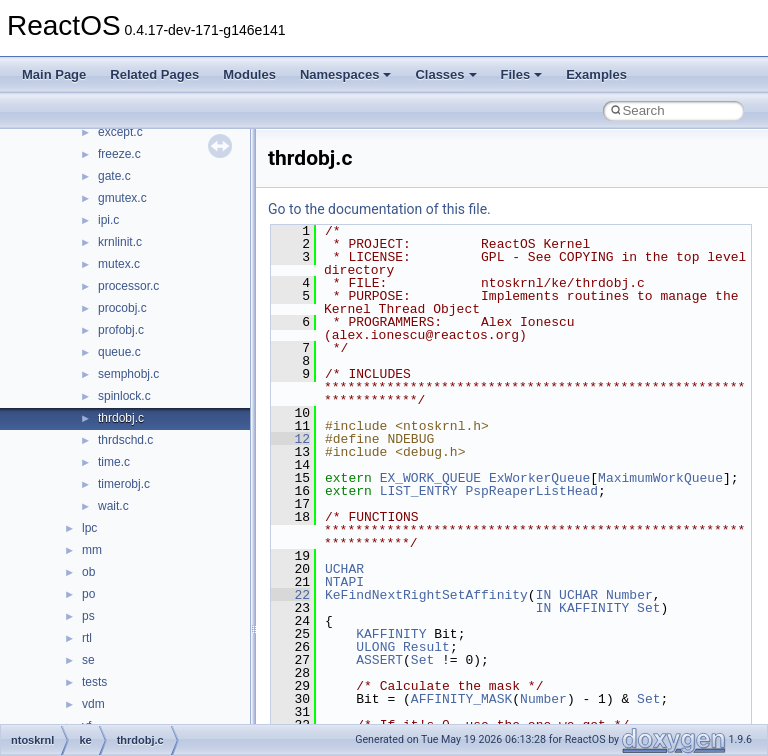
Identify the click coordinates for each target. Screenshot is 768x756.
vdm (93, 704)
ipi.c (108, 220)
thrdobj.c (121, 418)
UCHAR (344, 569)
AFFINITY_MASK (461, 699)
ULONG (375, 647)
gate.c (114, 176)
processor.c (128, 286)
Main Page (54, 74)
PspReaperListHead (531, 491)
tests (94, 682)
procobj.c (122, 308)
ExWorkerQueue (539, 478)
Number (629, 595)
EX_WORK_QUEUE (430, 478)
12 (290, 439)
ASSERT (379, 660)
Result (426, 647)
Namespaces (346, 74)
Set (648, 608)
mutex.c (119, 264)
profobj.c (121, 330)
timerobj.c (124, 484)
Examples (596, 74)
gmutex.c (122, 198)
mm (92, 550)
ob (88, 572)
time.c (114, 462)
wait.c (113, 506)
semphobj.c (128, 374)
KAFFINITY (594, 608)
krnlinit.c (120, 242)
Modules (249, 74)
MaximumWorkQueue (660, 478)
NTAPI (344, 582)
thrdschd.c (125, 440)
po (88, 594)
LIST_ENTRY (419, 491)
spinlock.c (124, 396)
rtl (87, 638)
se (88, 660)
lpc (89, 528)
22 (290, 595)
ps (88, 616)
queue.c (119, 352)
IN (544, 595)
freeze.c (119, 154)
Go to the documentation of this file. (379, 209)
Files (522, 74)
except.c (120, 132)
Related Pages (154, 74)
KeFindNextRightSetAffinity (426, 595)
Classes (445, 74)
